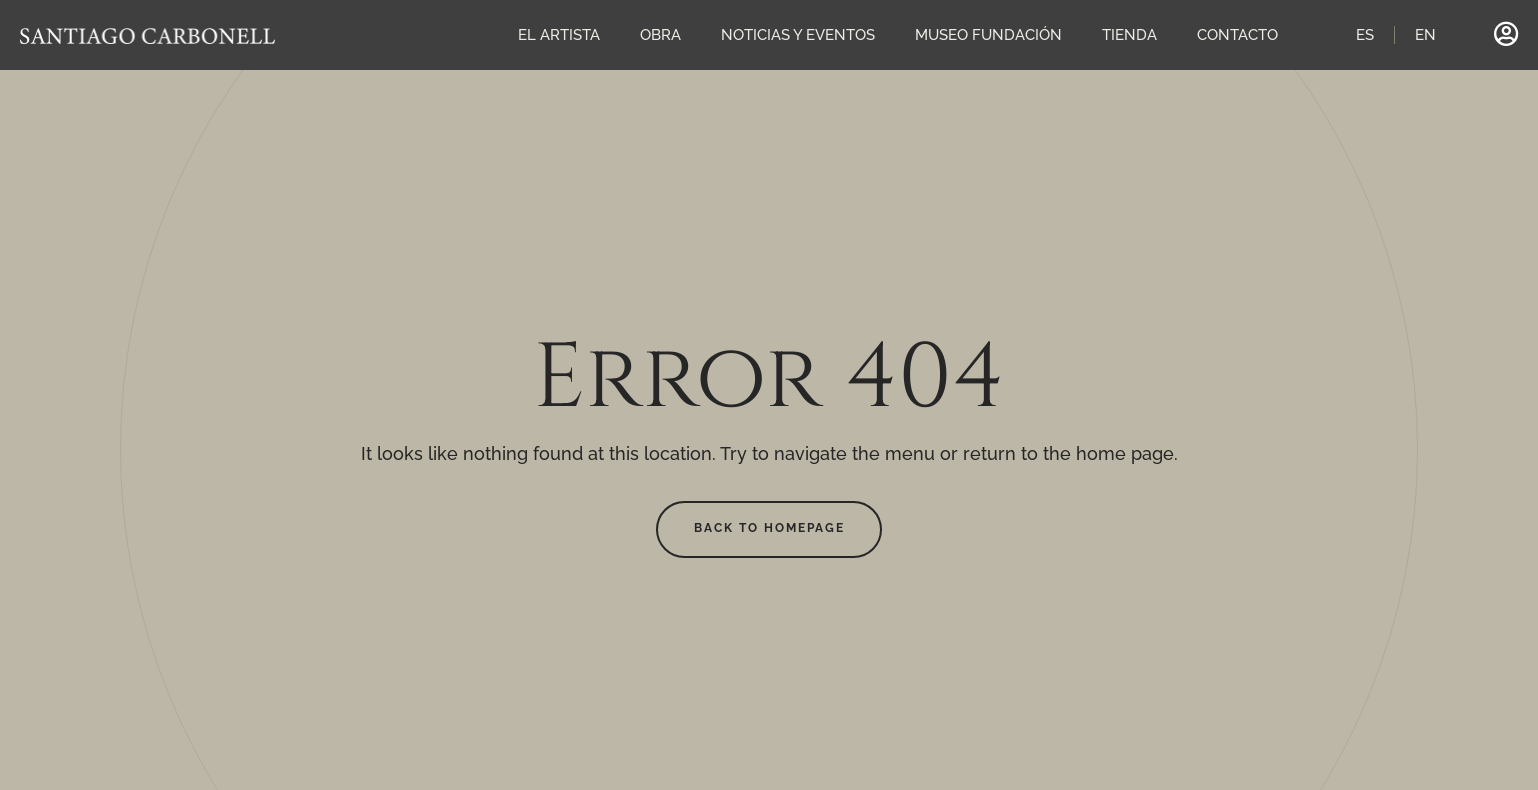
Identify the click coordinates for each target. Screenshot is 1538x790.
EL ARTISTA (559, 35)
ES (1365, 35)
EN (1425, 35)
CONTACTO (1237, 35)
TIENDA (1129, 35)
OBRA (660, 35)
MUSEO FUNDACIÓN (988, 35)
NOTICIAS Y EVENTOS (798, 35)
